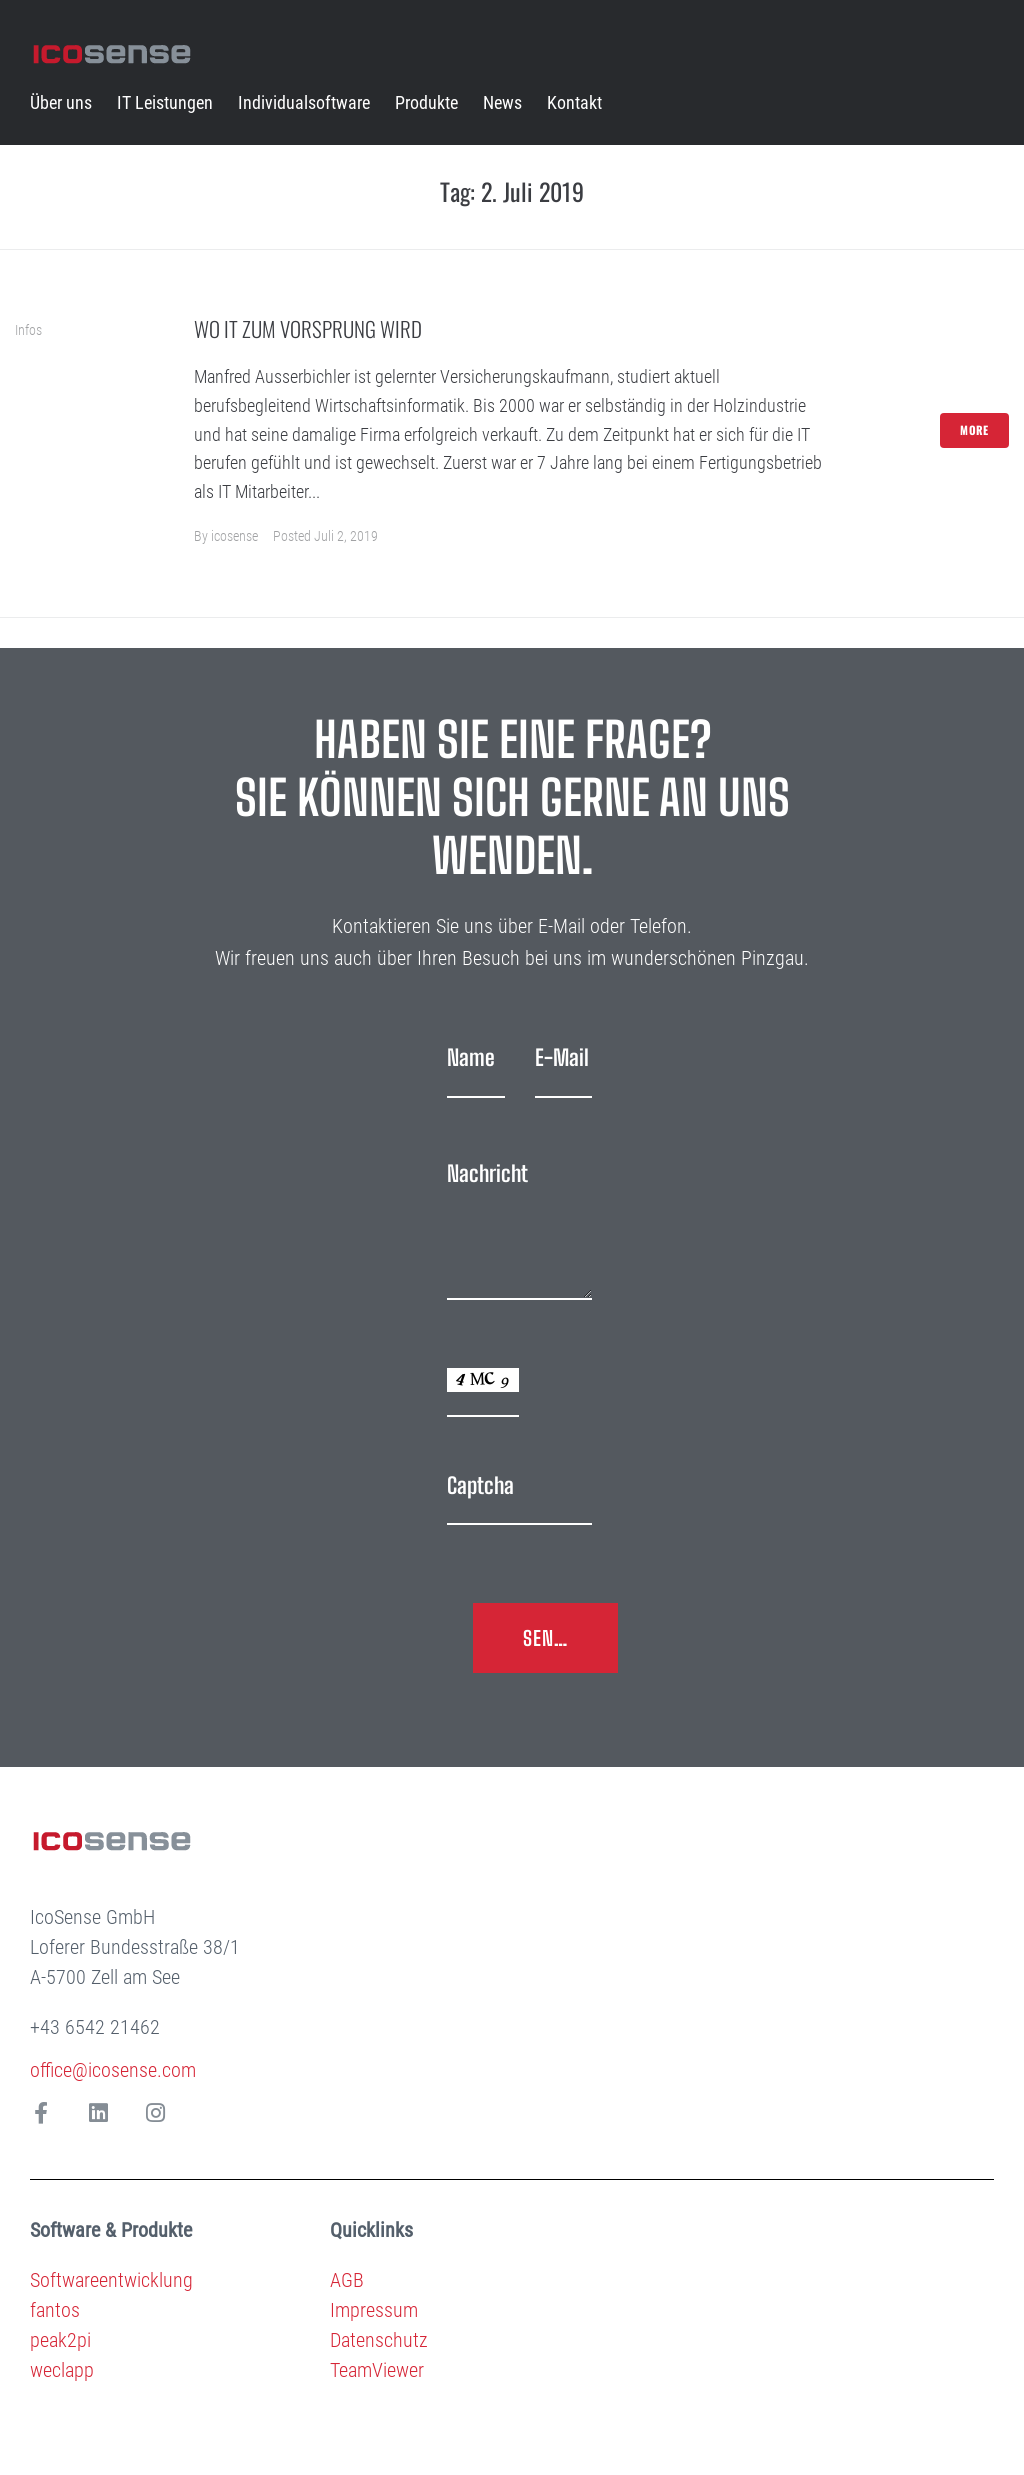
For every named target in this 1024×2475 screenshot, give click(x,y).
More (974, 430)
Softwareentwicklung (111, 2280)
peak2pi (60, 2340)
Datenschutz (379, 2340)
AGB (347, 2280)
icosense (234, 536)
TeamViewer (377, 2370)
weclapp (62, 2370)
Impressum (374, 2310)
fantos (55, 2310)
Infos (28, 330)
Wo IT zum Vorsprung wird (308, 328)
